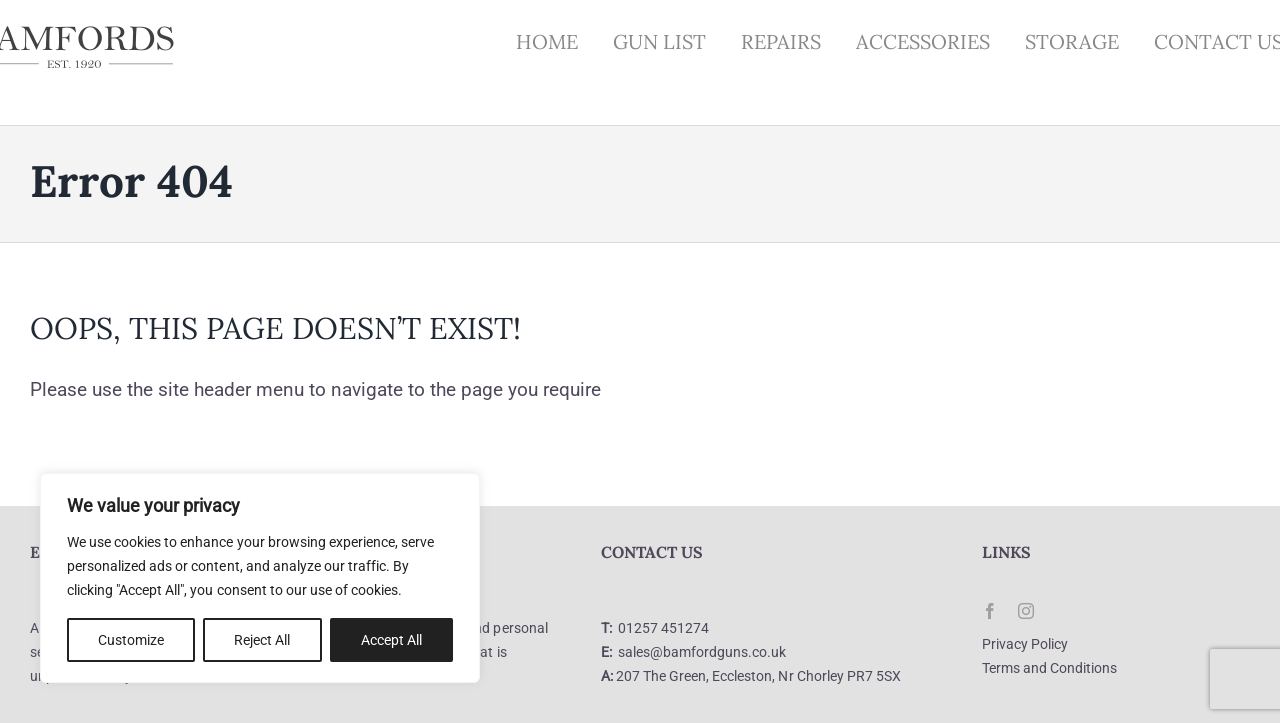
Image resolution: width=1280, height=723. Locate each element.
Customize (131, 640)
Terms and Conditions (1049, 668)
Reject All (262, 640)
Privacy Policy (1025, 644)
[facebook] (990, 611)
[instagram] (1026, 611)
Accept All (391, 640)
